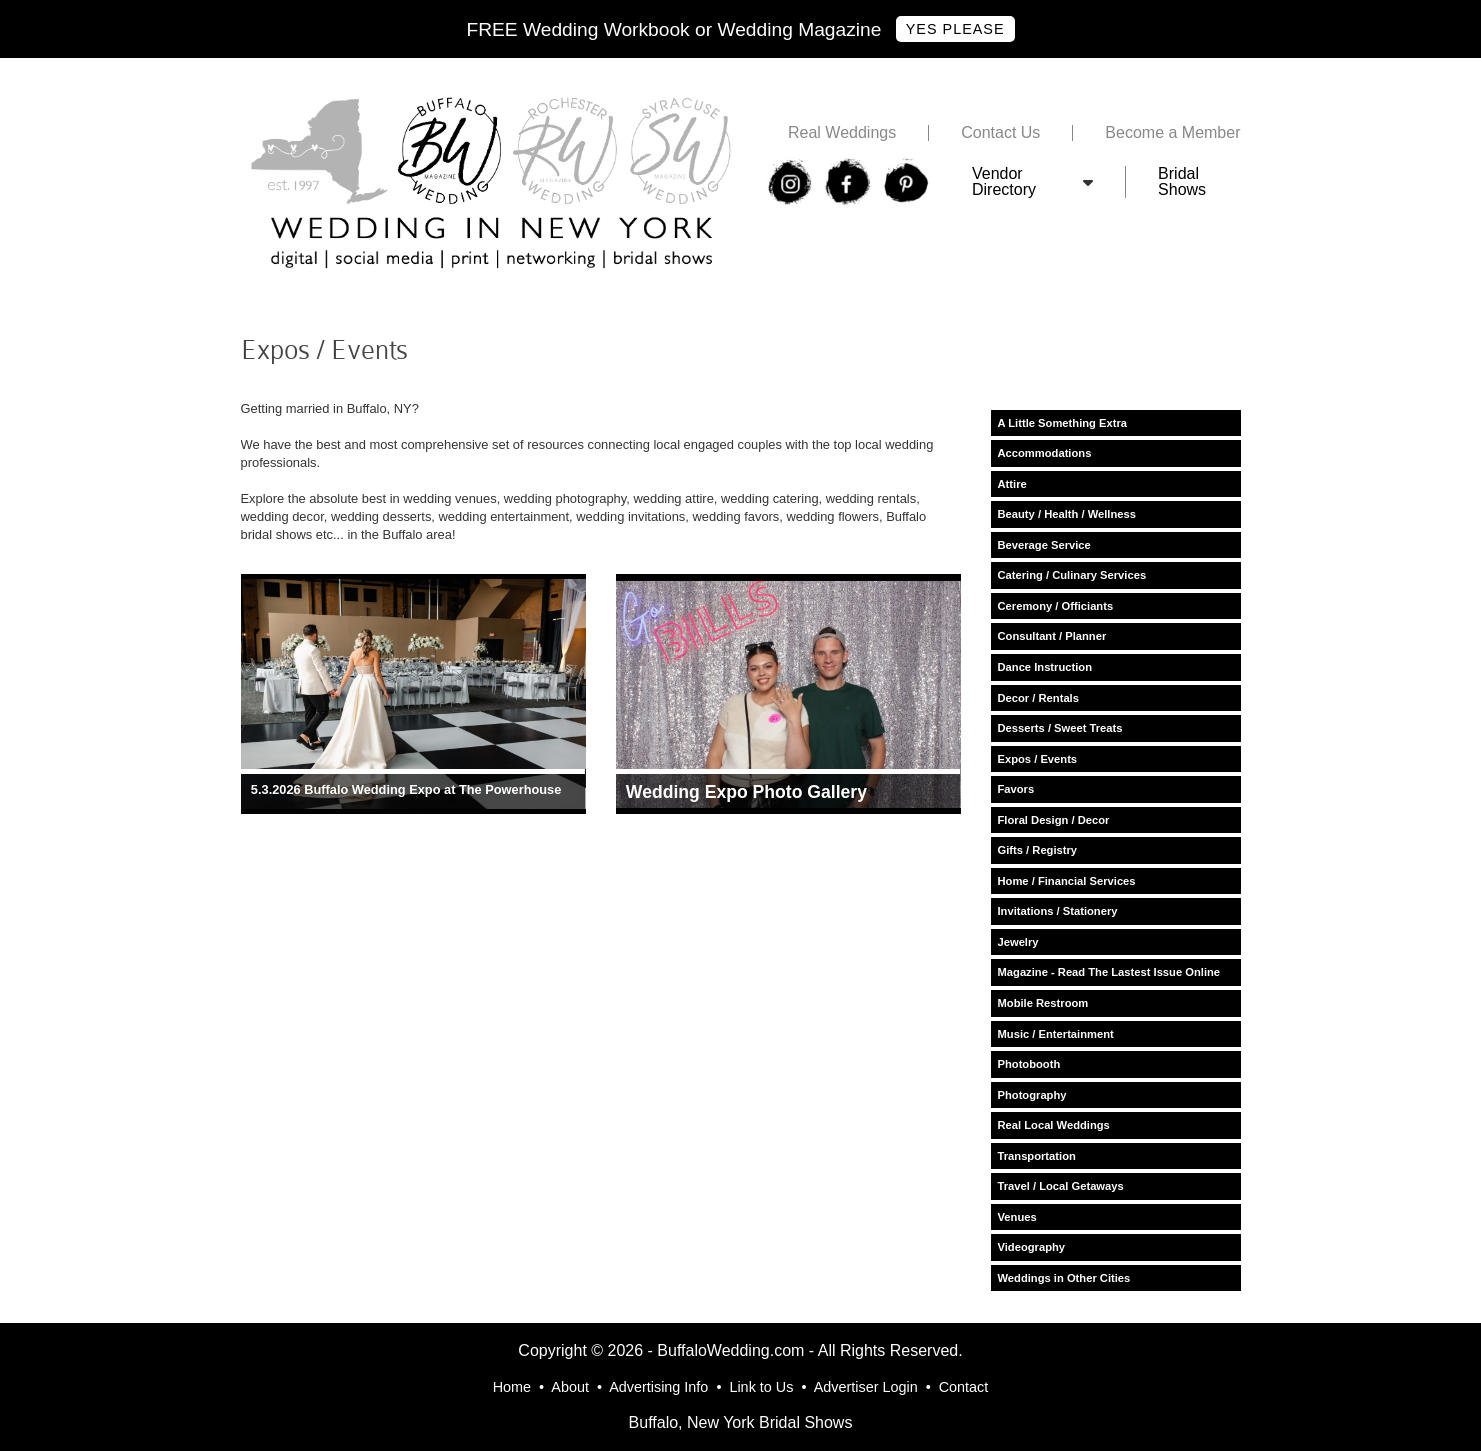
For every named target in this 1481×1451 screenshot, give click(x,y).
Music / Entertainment (1056, 1034)
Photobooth (1029, 1064)
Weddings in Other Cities (1064, 1278)
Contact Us (1000, 133)
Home (512, 1387)
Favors (1016, 789)
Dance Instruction (1045, 667)
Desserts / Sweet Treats (1060, 728)
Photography (1032, 1095)
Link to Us (761, 1387)
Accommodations (1045, 453)
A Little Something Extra (1063, 423)
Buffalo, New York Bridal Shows (741, 1422)
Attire (1012, 484)
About (570, 1387)
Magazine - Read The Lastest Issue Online (1109, 972)
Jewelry (1018, 942)
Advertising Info (658, 1387)
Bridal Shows (1182, 182)
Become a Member (1172, 133)
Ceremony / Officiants (1056, 606)
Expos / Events (1038, 759)
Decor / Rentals (1038, 698)
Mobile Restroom (1043, 1003)
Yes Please (955, 29)
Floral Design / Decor (1054, 820)
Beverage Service (1044, 545)
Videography (1032, 1247)
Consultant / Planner (1052, 636)
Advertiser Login (866, 1387)
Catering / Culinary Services (1072, 575)
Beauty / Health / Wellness (1067, 514)
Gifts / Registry (1038, 850)
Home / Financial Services (1067, 881)
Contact (964, 1387)
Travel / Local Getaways (1061, 1186)
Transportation (1037, 1156)
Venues (1017, 1217)
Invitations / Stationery (1058, 911)
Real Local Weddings (1054, 1125)
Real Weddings (842, 133)
